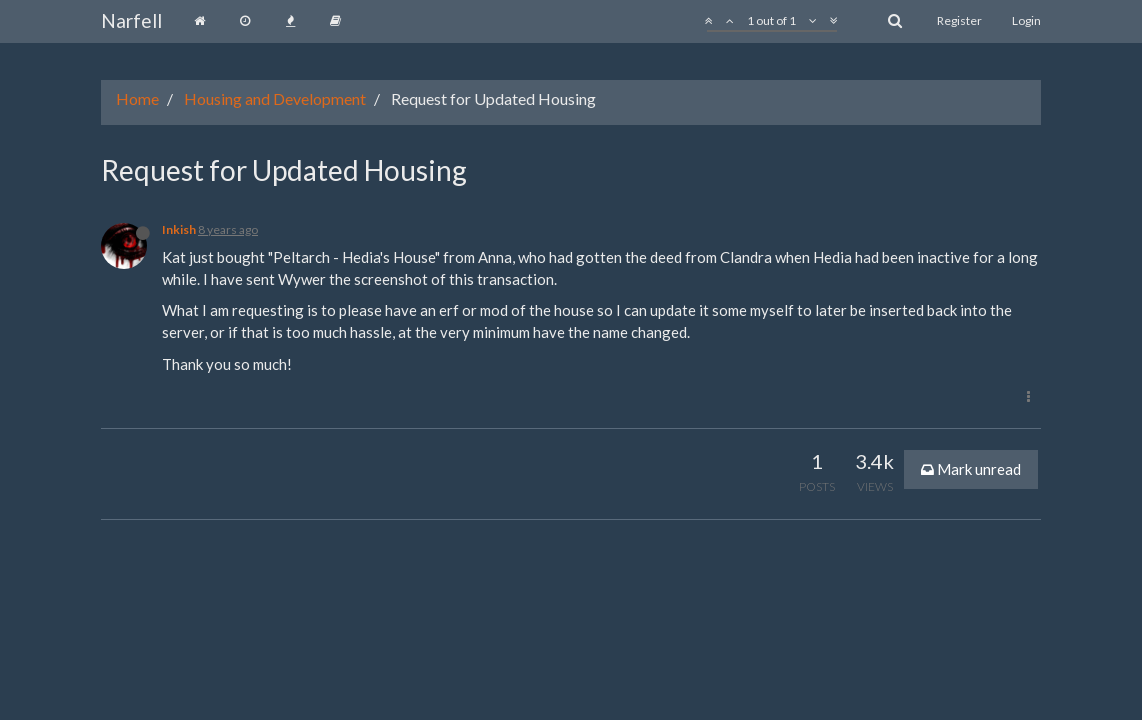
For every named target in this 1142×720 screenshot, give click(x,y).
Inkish (179, 229)
